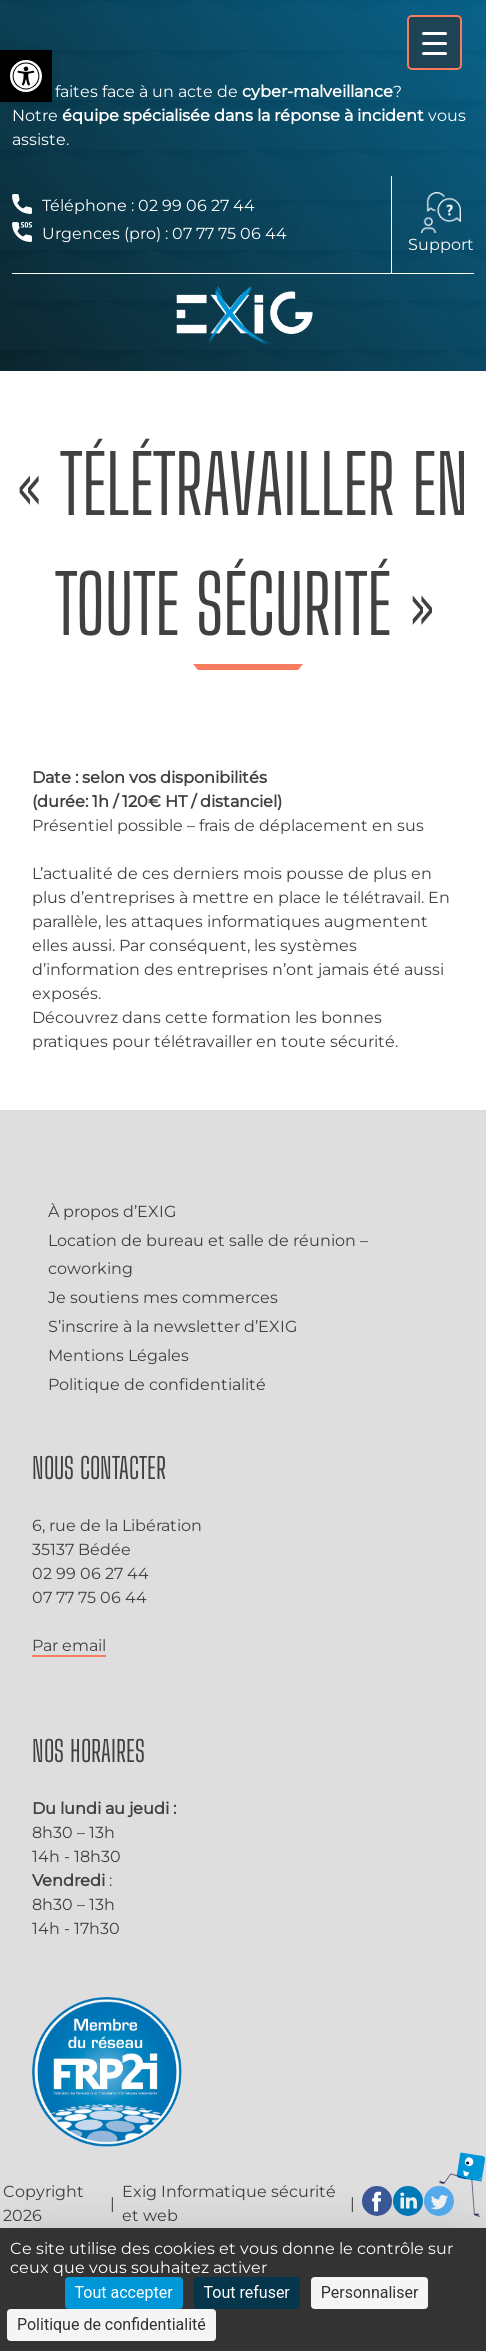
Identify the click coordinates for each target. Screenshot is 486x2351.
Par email (69, 1645)
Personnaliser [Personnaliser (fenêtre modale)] (370, 2292)
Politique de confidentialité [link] (111, 2324)
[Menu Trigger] (434, 42)
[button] (26, 76)
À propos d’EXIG (112, 1211)
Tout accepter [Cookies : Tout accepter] (124, 2292)
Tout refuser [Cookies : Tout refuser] (247, 2292)
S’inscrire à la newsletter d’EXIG (172, 1326)
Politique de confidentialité (157, 1384)
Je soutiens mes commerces (163, 1297)
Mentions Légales (118, 1355)
